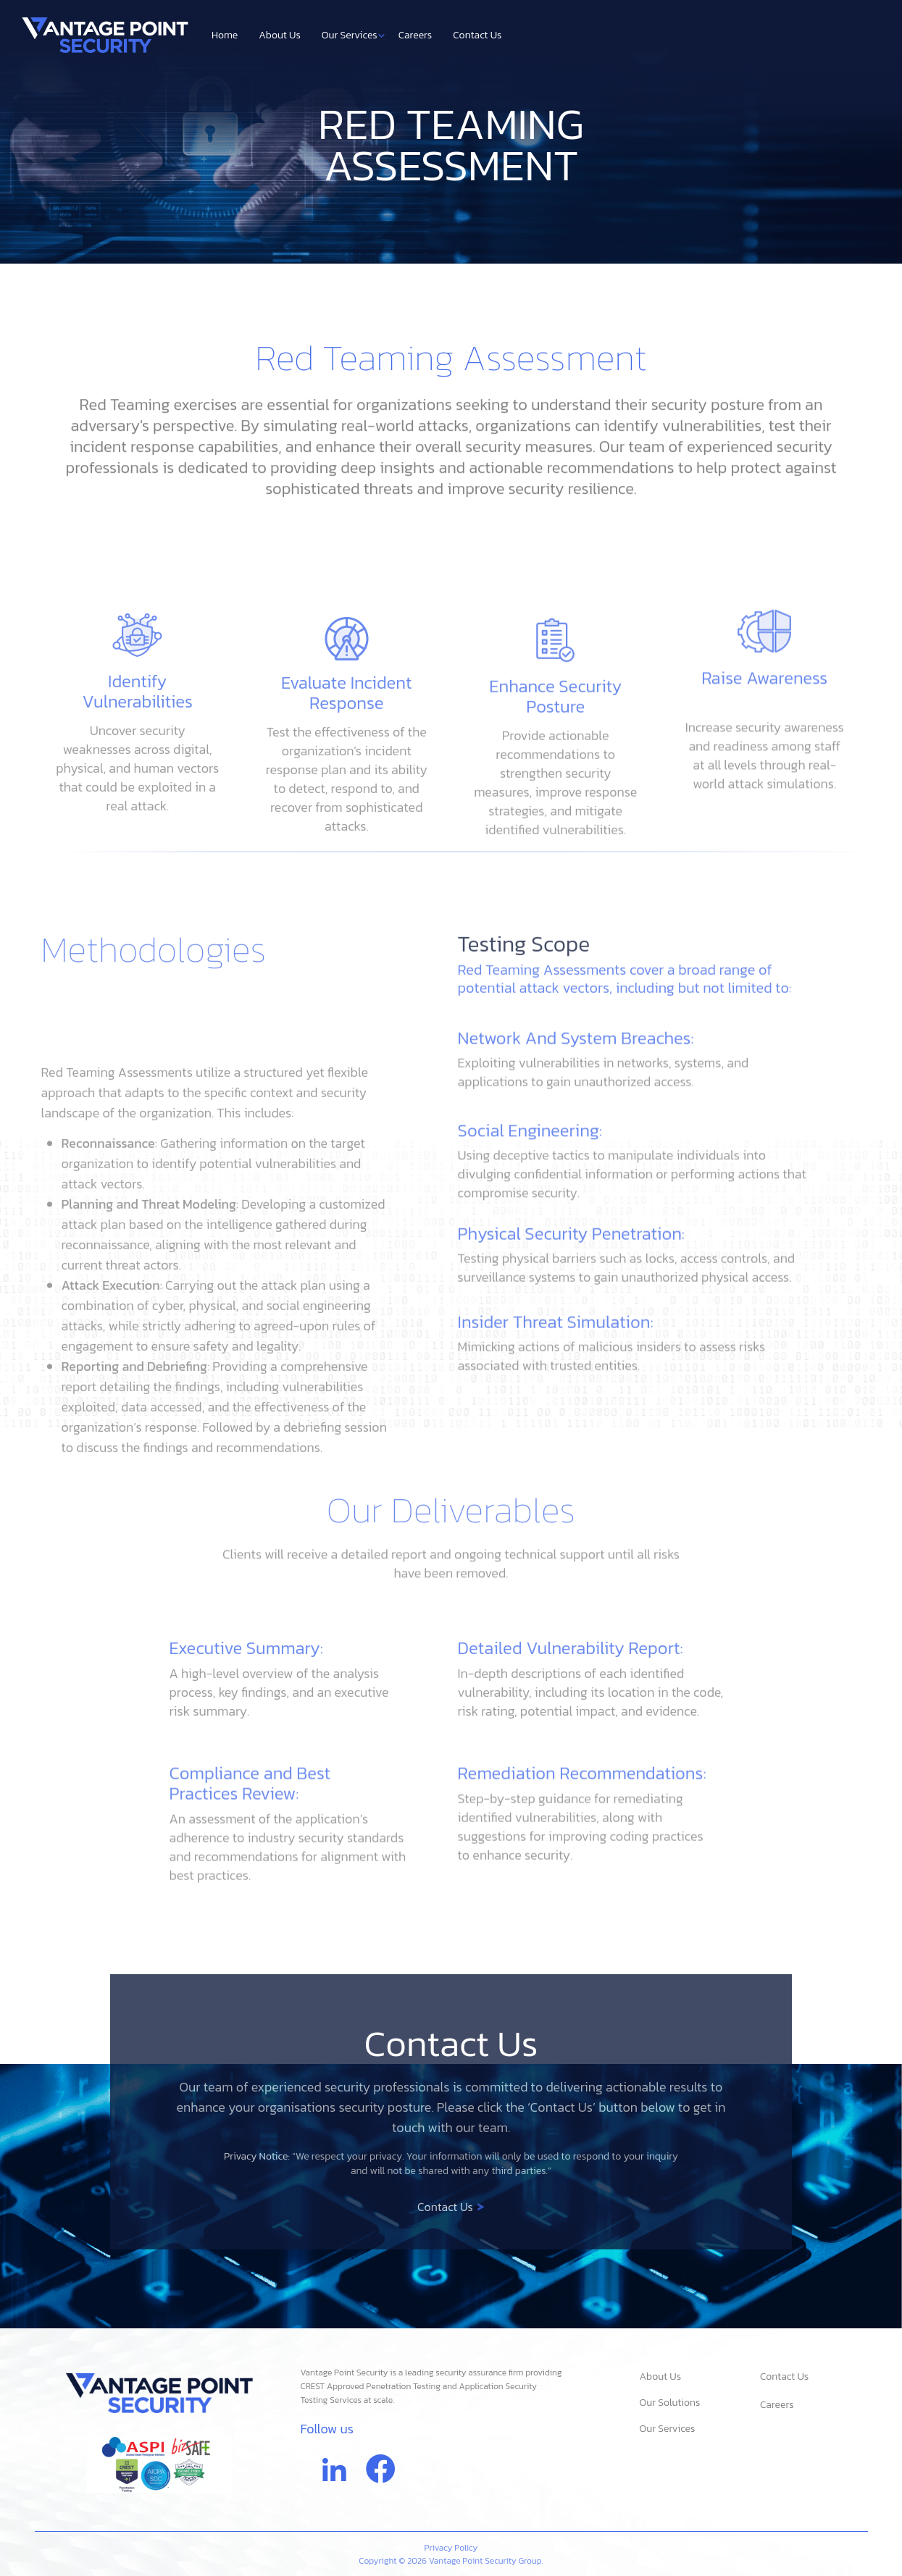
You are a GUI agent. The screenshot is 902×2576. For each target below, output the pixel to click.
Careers (415, 35)
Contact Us (477, 35)
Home (225, 35)
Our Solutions (670, 2402)
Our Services (353, 35)
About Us (280, 35)
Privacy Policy (451, 2547)
